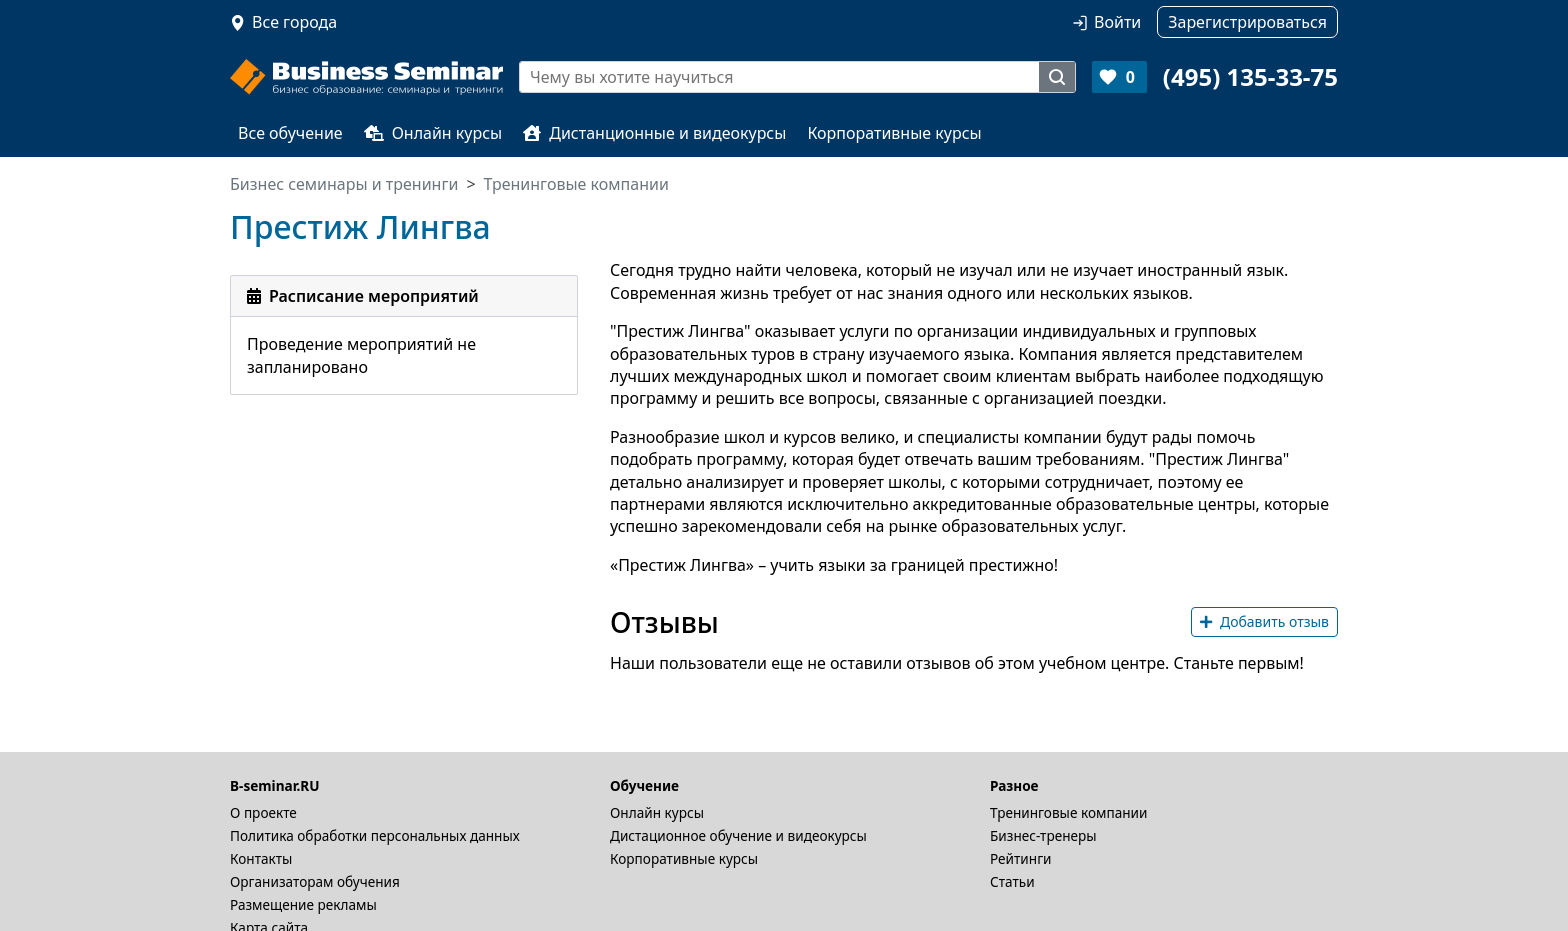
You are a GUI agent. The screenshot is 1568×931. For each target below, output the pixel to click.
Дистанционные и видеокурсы (654, 133)
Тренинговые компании (1068, 812)
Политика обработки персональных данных (375, 835)
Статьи (1012, 881)
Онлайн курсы (433, 133)
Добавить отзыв (1264, 621)
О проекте (263, 812)
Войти (1117, 22)
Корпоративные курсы (894, 133)
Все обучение (290, 133)
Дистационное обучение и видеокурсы (738, 835)
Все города (294, 22)
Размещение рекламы (303, 904)
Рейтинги (1021, 858)
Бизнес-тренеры (1043, 835)
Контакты (261, 858)
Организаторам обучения (315, 881)
